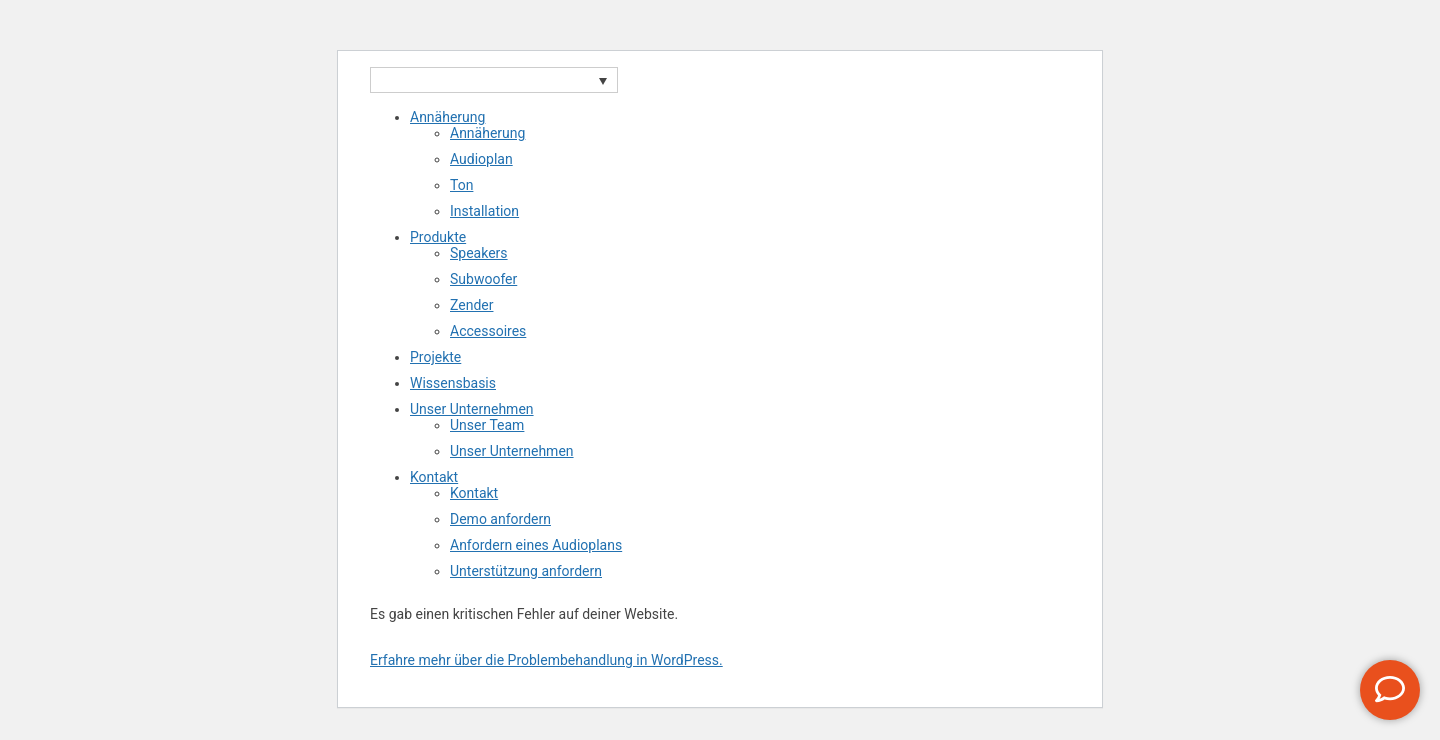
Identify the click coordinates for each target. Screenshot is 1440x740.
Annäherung (447, 117)
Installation (484, 211)
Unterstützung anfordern (526, 571)
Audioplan (481, 159)
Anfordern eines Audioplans (536, 545)
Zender (471, 305)
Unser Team (487, 425)
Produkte (438, 237)
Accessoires (488, 331)
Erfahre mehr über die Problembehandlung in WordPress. (546, 660)
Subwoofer (483, 279)
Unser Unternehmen (472, 409)
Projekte (435, 357)
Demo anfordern (500, 519)
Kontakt (434, 477)
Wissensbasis (453, 383)
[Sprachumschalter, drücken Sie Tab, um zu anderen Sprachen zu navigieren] (494, 80)
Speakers (479, 253)
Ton (461, 185)
